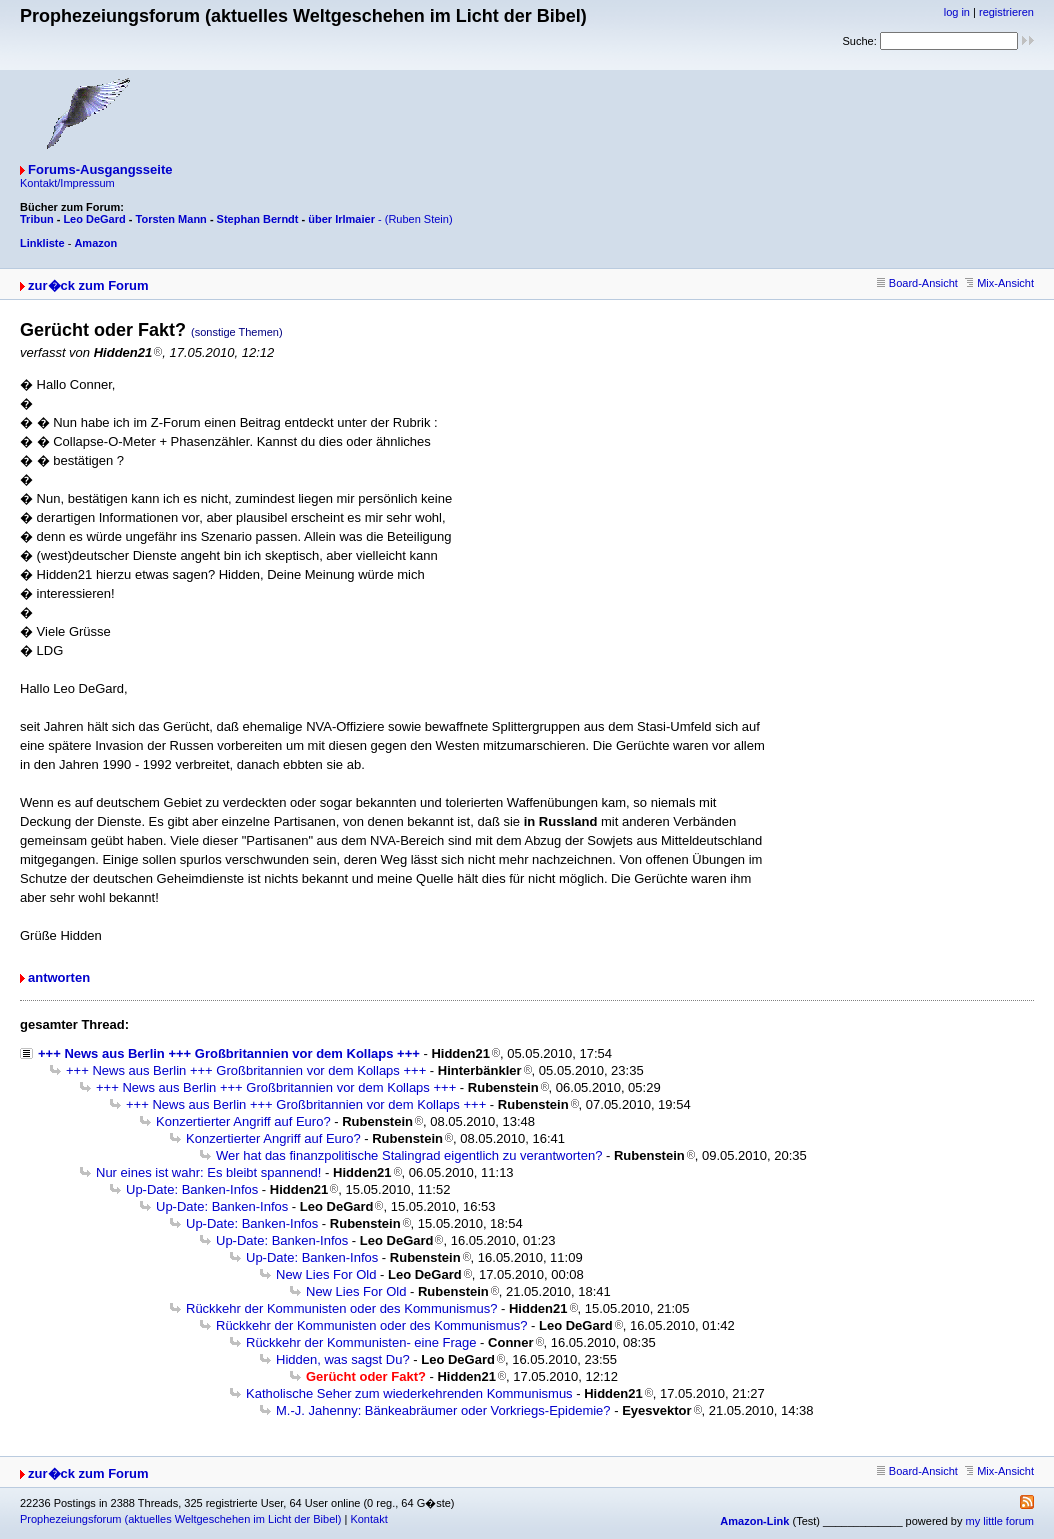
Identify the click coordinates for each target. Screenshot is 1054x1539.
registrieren (1006, 12)
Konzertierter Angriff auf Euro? (243, 1121)
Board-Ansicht (917, 283)
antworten (59, 977)
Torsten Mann (171, 219)
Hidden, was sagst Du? (343, 1359)
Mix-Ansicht (999, 283)
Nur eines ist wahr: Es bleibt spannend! (208, 1172)
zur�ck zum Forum (88, 285)
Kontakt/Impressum (67, 183)
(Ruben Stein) (419, 219)
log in (957, 12)
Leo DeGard (94, 219)
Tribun (37, 219)
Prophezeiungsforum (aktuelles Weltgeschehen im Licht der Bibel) (180, 1519)
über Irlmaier (341, 219)
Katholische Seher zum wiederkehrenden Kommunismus (409, 1393)
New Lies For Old (326, 1274)
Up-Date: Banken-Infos (192, 1189)
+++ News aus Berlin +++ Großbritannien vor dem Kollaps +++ (229, 1053)
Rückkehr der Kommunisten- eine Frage (361, 1342)
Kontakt (368, 1519)
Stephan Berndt (258, 219)
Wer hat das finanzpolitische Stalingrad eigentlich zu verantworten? (409, 1155)
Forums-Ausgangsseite (100, 169)
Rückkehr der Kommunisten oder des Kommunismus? (341, 1308)
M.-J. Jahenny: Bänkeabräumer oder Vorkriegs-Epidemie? (443, 1410)
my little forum (1000, 1521)
